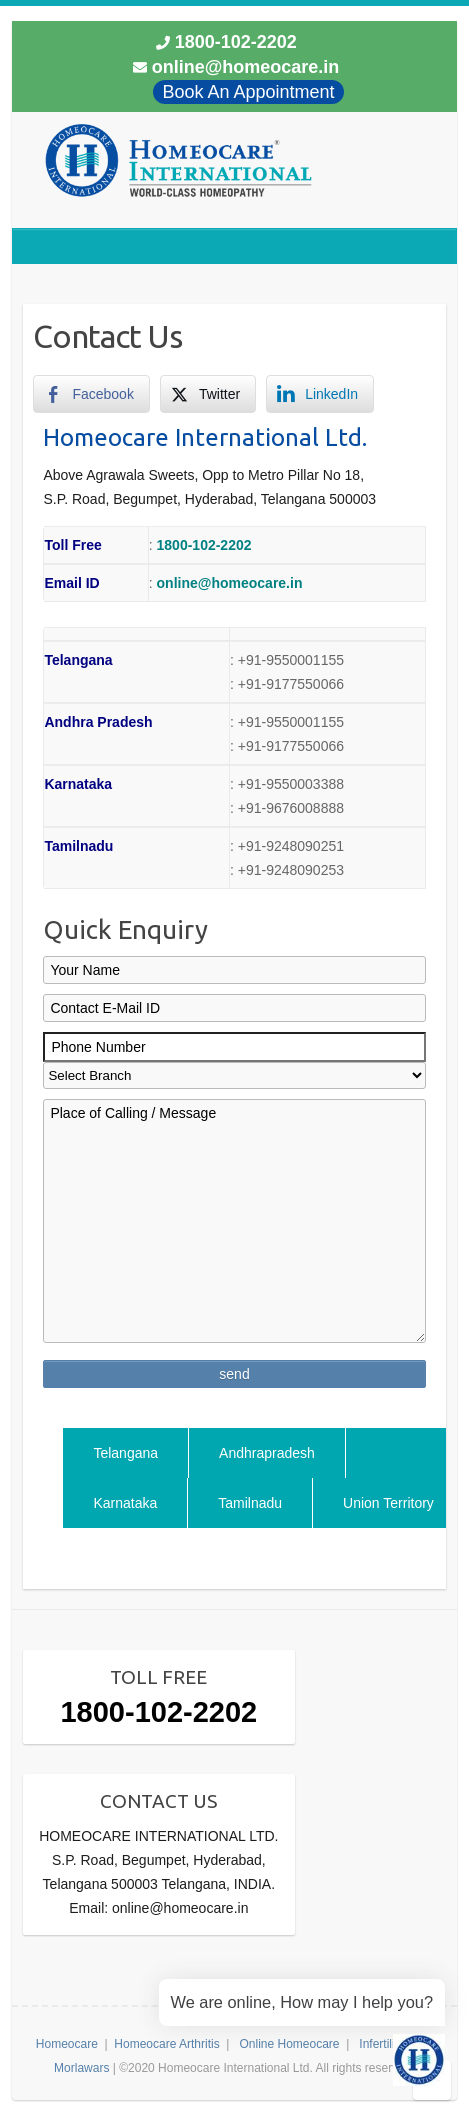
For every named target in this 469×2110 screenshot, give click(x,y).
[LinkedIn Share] (320, 394)
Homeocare (67, 2044)
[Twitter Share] (208, 394)
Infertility (381, 2044)
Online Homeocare (289, 2044)
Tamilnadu (250, 1503)
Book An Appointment (248, 92)
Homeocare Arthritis (166, 2044)
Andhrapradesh (267, 1453)
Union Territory (388, 1503)
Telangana (125, 1453)
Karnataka (125, 1503)
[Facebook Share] (91, 394)
